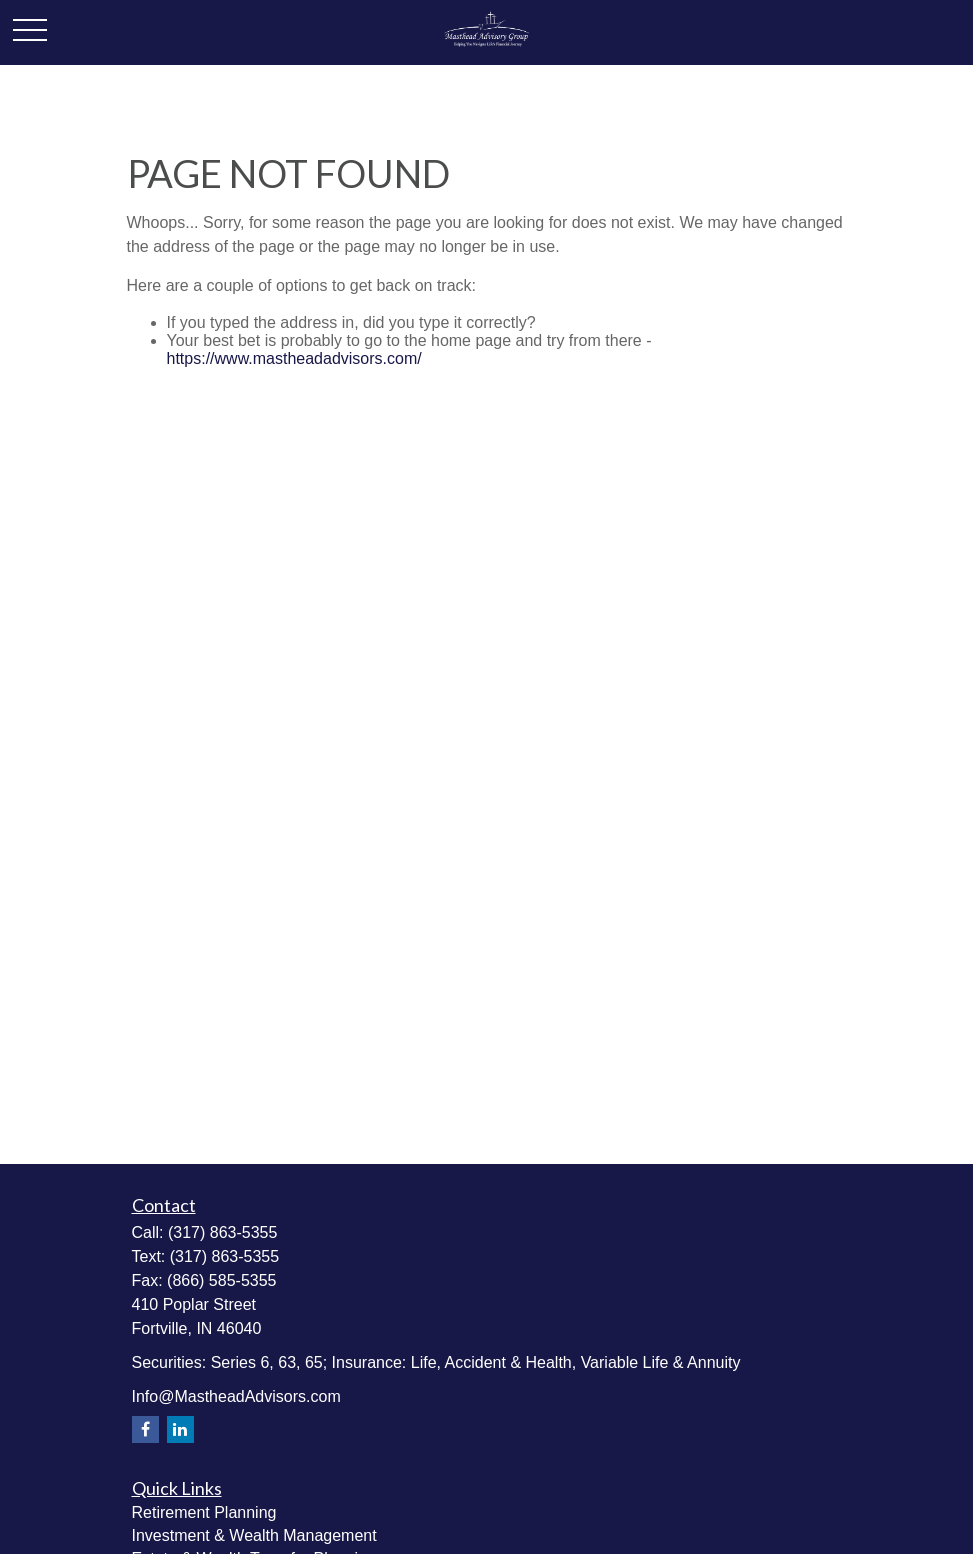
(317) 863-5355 (222, 1232)
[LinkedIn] (180, 1429)
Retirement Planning (204, 1512)
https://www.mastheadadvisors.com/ (294, 358)
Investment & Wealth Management (254, 1535)
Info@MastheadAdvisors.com (236, 1396)
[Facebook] (145, 1429)
